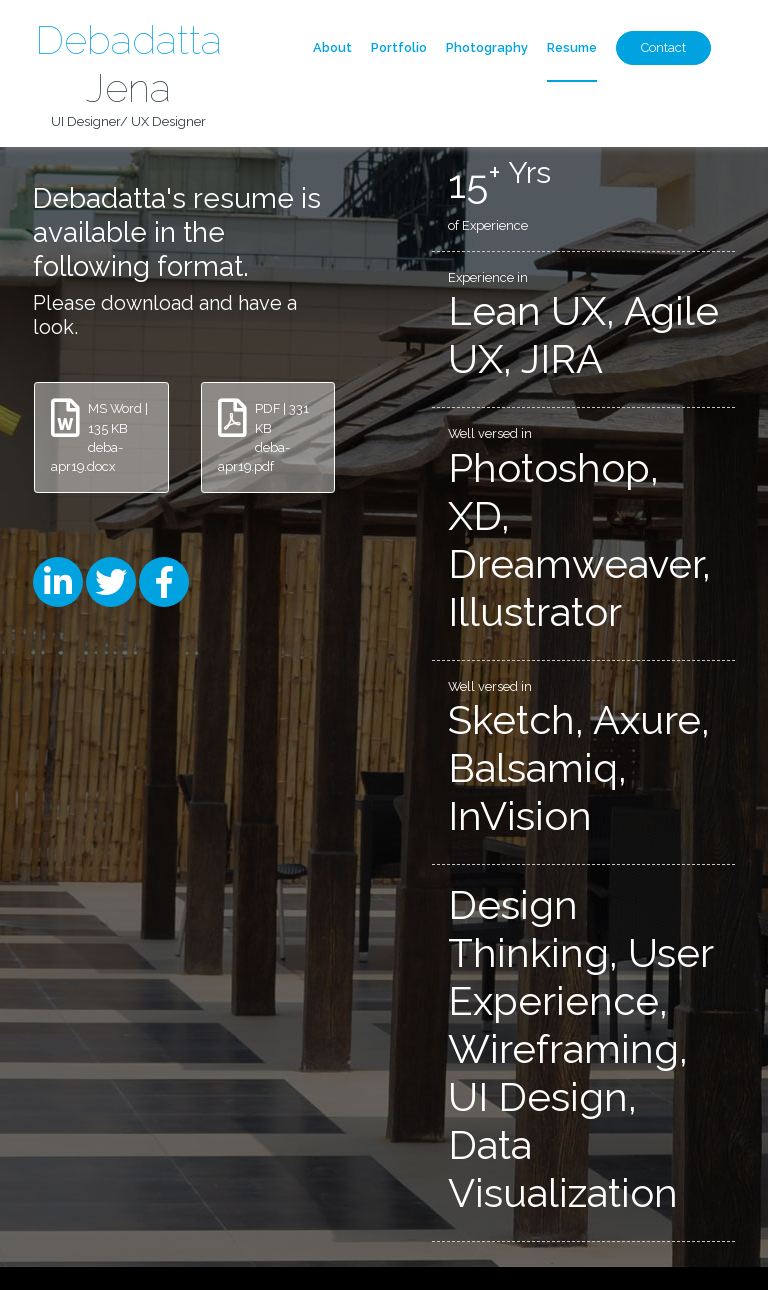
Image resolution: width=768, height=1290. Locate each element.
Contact (663, 47)
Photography (487, 47)
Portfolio (399, 47)
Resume (572, 47)
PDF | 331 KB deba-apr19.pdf (263, 436)
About (332, 47)
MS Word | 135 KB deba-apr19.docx (99, 436)
